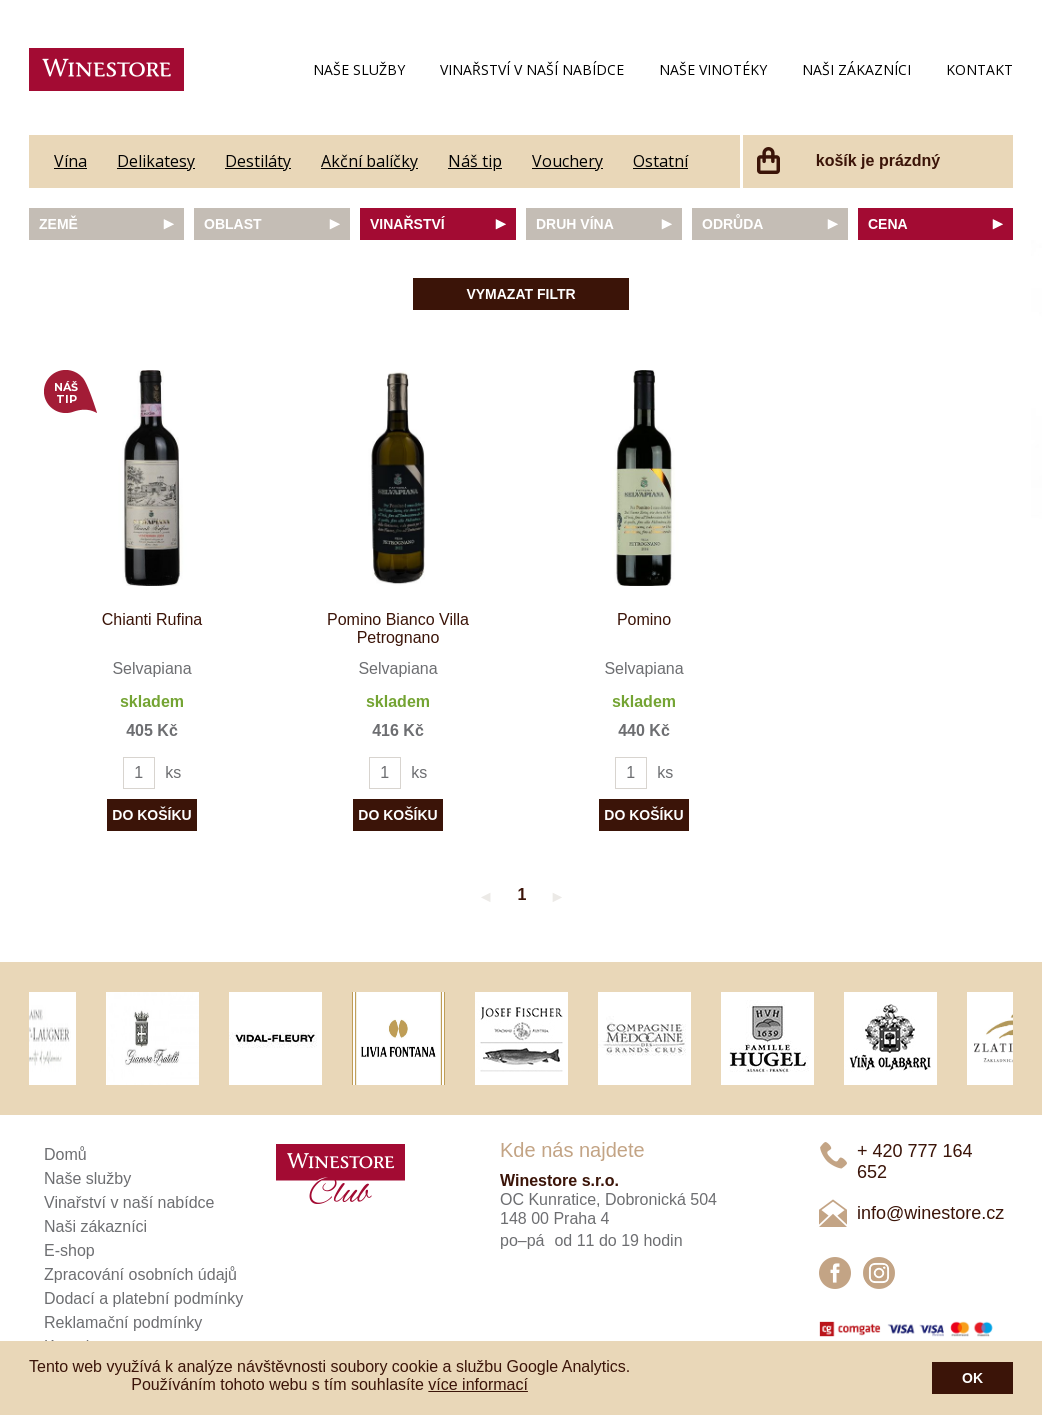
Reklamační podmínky (123, 1322)
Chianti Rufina (152, 619)
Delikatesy (156, 161)
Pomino (644, 619)
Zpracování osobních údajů (140, 1274)
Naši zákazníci (856, 69)
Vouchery (567, 161)
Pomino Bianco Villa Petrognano (398, 628)
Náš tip (475, 161)
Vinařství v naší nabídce (532, 69)
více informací (478, 1384)
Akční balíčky (369, 161)
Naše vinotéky (713, 69)
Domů (65, 1154)
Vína (70, 161)
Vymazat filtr (520, 294)
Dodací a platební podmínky (143, 1298)
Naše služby (359, 69)
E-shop (69, 1250)
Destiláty (258, 161)
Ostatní (660, 161)
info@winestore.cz (930, 1213)
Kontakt (979, 69)
